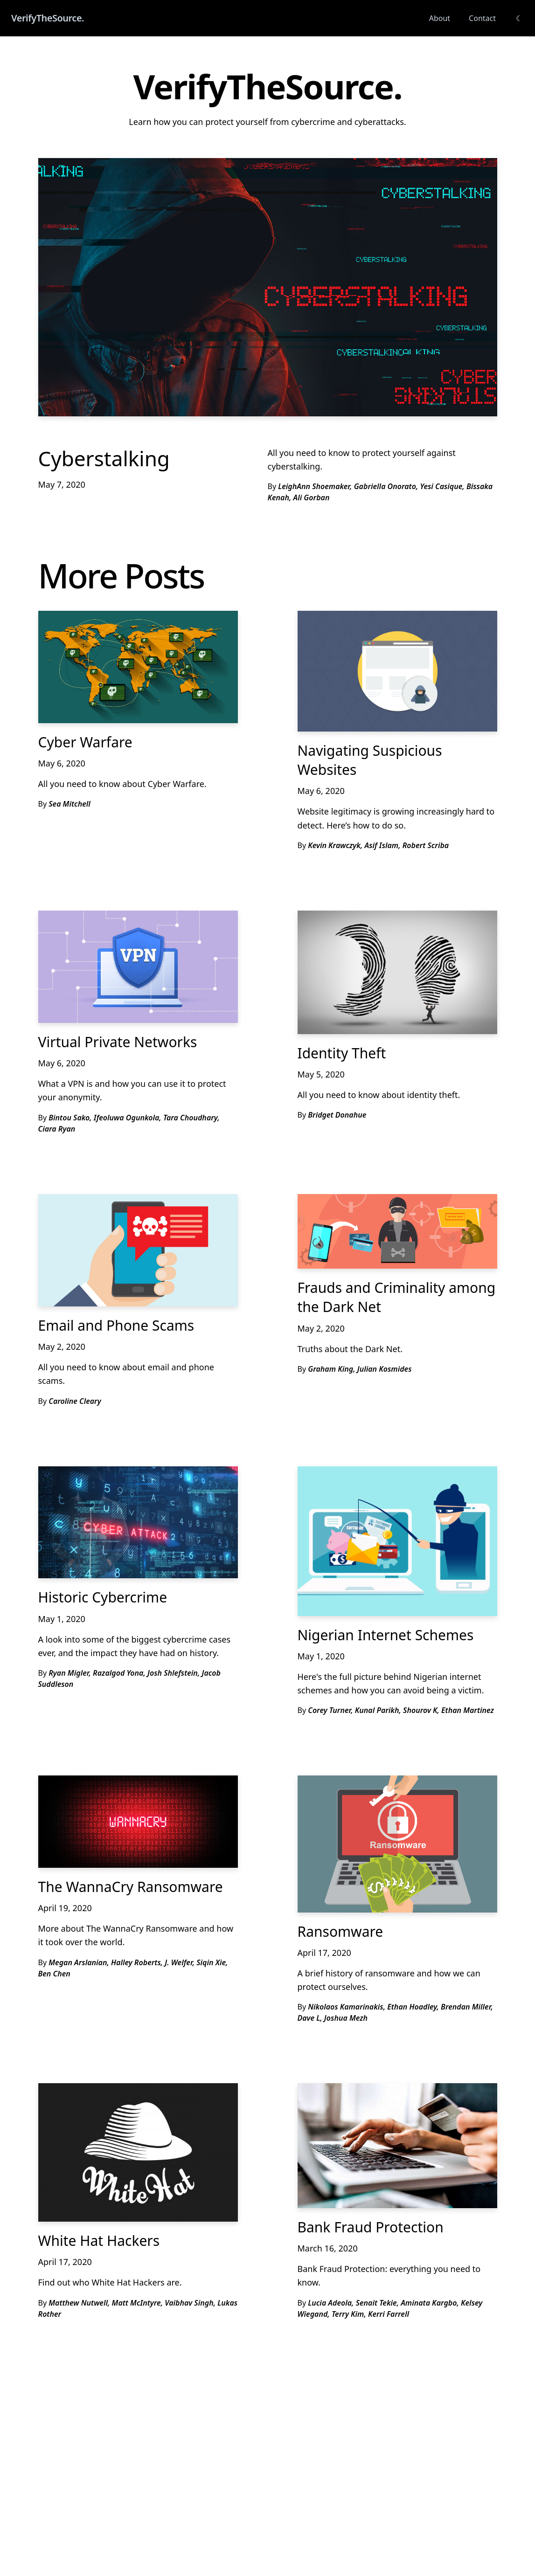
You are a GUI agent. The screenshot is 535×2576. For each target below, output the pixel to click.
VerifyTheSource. (47, 18)
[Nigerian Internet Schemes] (397, 1541)
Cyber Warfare (85, 742)
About (439, 18)
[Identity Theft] (397, 972)
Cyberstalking (104, 458)
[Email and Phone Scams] (138, 1250)
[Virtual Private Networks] (138, 967)
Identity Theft (342, 1053)
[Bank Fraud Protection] (397, 2145)
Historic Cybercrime (102, 1597)
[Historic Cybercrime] (138, 1522)
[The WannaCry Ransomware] (138, 1821)
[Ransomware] (397, 1843)
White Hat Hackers (99, 2240)
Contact (482, 18)
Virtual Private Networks (117, 1041)
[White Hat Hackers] (138, 2152)
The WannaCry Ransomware (130, 1886)
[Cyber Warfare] (138, 667)
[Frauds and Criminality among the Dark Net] (397, 1231)
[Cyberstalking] (267, 287)
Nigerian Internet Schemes (386, 1634)
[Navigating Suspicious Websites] (397, 671)
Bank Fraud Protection (371, 2227)
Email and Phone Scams (116, 1325)
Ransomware (340, 1931)
